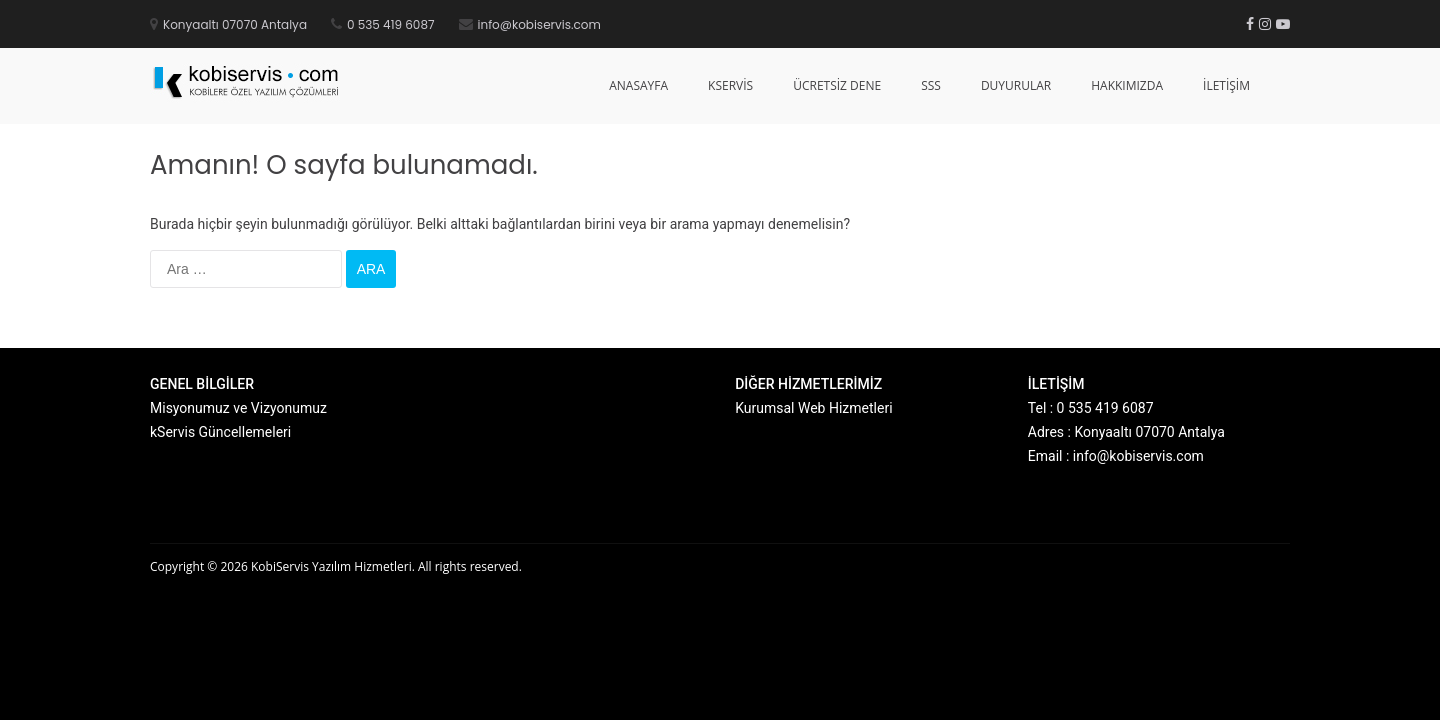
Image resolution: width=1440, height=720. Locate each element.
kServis (730, 85)
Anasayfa (638, 85)
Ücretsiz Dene (837, 85)
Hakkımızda (1127, 85)
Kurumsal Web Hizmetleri (813, 408)
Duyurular (1016, 85)
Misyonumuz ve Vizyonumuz (238, 408)
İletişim (1226, 85)
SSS (931, 85)
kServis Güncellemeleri (220, 432)
